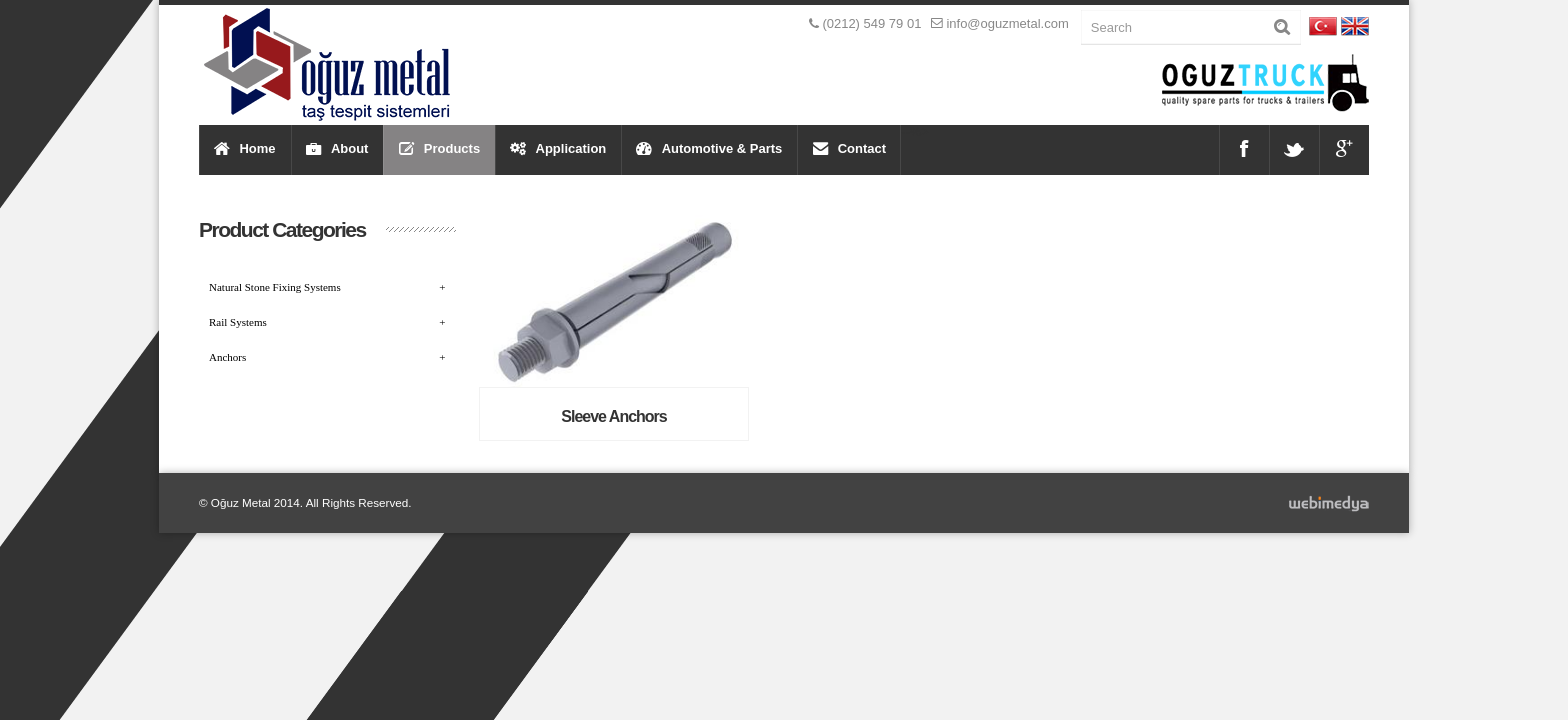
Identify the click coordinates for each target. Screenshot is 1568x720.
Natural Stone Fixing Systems (327, 287)
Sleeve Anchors (613, 416)
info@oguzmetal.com (1007, 23)
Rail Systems (327, 322)
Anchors (327, 357)
